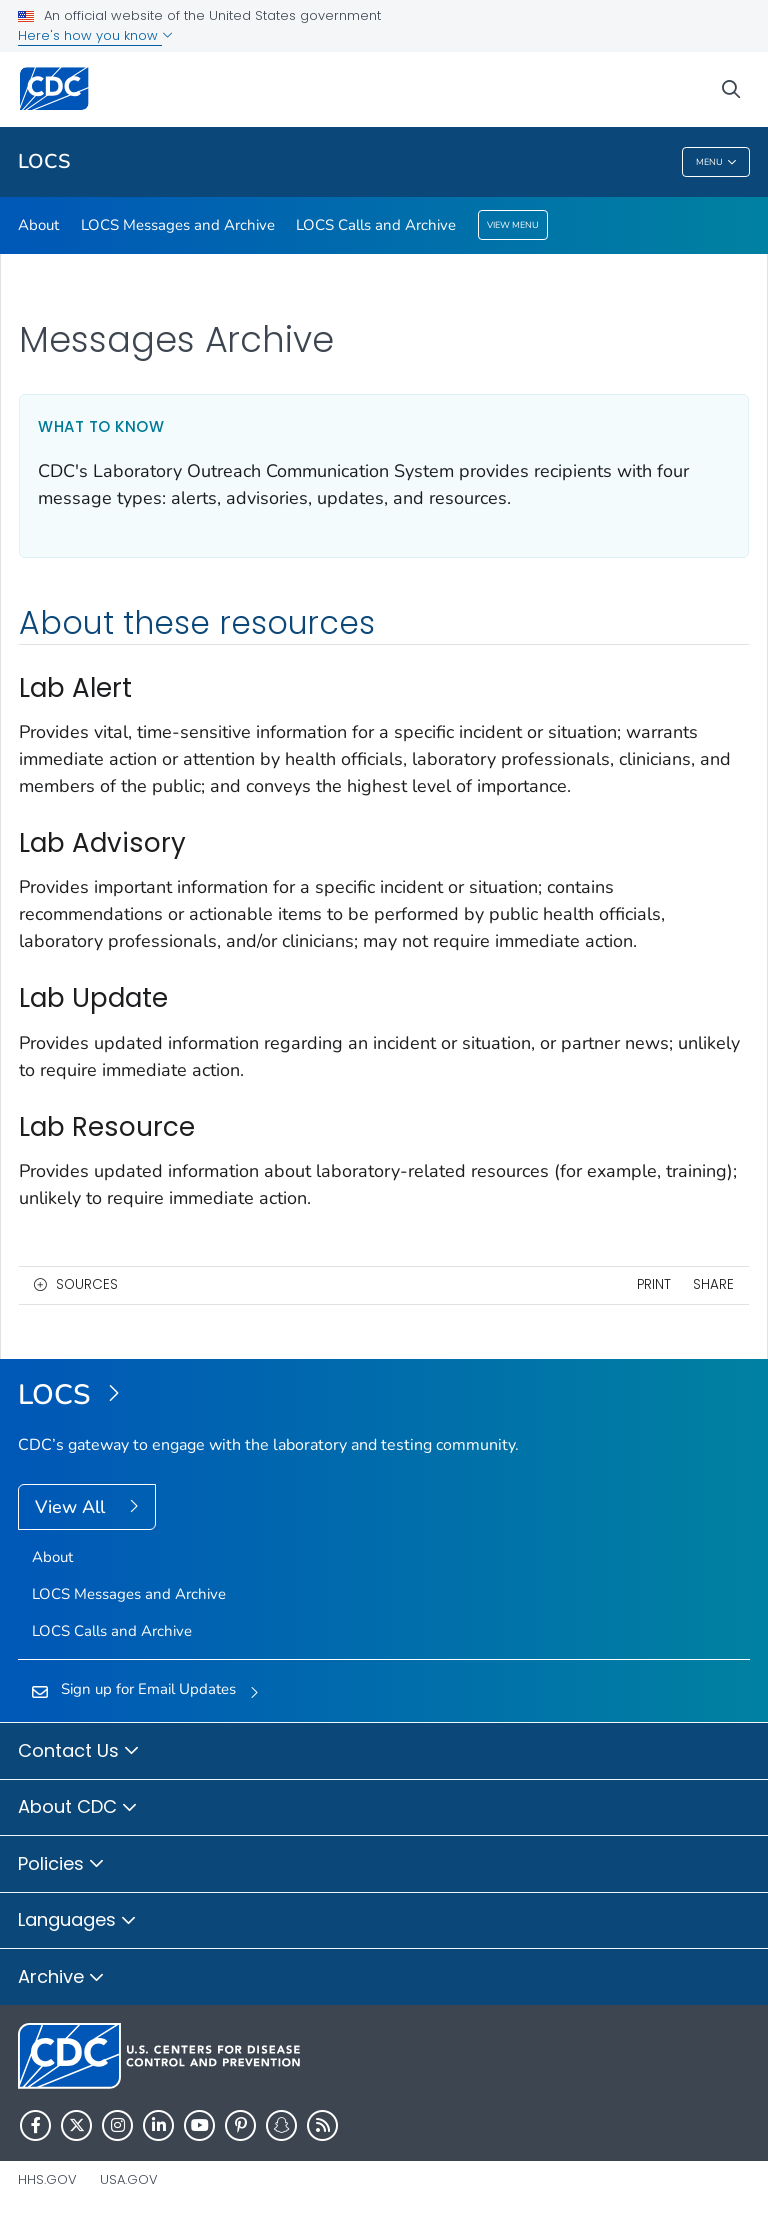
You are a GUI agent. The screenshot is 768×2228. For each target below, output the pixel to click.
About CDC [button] (78, 1808)
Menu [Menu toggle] (716, 162)
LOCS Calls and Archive (376, 225)
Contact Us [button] (79, 1752)
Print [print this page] (654, 1284)
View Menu (513, 225)
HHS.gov (47, 2179)
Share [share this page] (713, 1284)
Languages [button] (77, 1921)
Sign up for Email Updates (148, 1689)
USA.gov (129, 2179)
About (38, 225)
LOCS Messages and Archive (178, 225)
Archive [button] (61, 1978)
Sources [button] (87, 1284)
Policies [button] (61, 1865)
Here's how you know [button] (95, 35)
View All (72, 1507)
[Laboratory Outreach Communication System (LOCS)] (384, 1396)
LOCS (44, 161)
